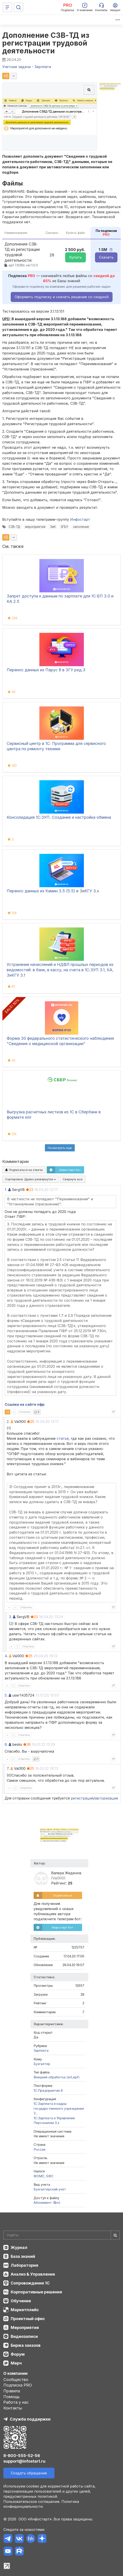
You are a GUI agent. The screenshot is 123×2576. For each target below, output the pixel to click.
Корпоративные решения (36, 2292)
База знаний (23, 2256)
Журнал (19, 2247)
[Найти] (115, 2235)
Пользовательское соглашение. (31, 2501)
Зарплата (41, 2050)
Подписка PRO (17, 2385)
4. (6, 1656)
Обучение (21, 2300)
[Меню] (7, 7)
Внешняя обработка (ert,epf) (57, 2077)
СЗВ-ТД (14, 527)
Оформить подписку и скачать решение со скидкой (62, 297)
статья (63, 1438)
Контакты (12, 2408)
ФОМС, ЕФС (44, 2176)
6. (6, 1744)
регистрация (82, 1798)
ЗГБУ (64, 527)
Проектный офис (28, 2318)
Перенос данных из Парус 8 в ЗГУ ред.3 (46, 670)
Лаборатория (24, 2265)
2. (8, 1421)
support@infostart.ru (24, 2461)
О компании (15, 2373)
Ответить (25, 1412)
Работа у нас (16, 2402)
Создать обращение (29, 2473)
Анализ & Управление (33, 2274)
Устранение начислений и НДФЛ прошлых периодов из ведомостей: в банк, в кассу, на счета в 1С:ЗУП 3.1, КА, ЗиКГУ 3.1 (60, 969)
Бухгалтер (42, 2064)
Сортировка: (30, 1179)
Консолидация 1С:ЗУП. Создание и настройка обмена (59, 817)
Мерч (16, 2363)
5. (6, 1695)
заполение (81, 527)
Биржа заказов (25, 2345)
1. (6, 1189)
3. (10, 1617)
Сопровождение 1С (30, 2283)
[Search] (61, 2235)
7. (8, 1768)
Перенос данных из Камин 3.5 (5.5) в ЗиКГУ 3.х (53, 891)
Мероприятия (25, 2327)
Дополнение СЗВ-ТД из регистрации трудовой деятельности (45, 43)
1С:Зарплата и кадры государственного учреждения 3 (59, 2108)
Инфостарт (80, 519)
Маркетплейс (25, 2309)
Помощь (11, 2396)
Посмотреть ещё (60, 1148)
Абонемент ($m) (47, 2202)
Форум (18, 2354)
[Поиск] (18, 7)
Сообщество (15, 2379)
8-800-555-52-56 (21, 2455)
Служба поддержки (30, 2419)
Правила (11, 2391)
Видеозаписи (24, 2336)
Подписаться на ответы (24, 1170)
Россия (39, 2149)
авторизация (106, 1798)
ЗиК (53, 527)
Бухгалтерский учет (50, 2189)
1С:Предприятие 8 (48, 2090)
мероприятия (35, 527)
